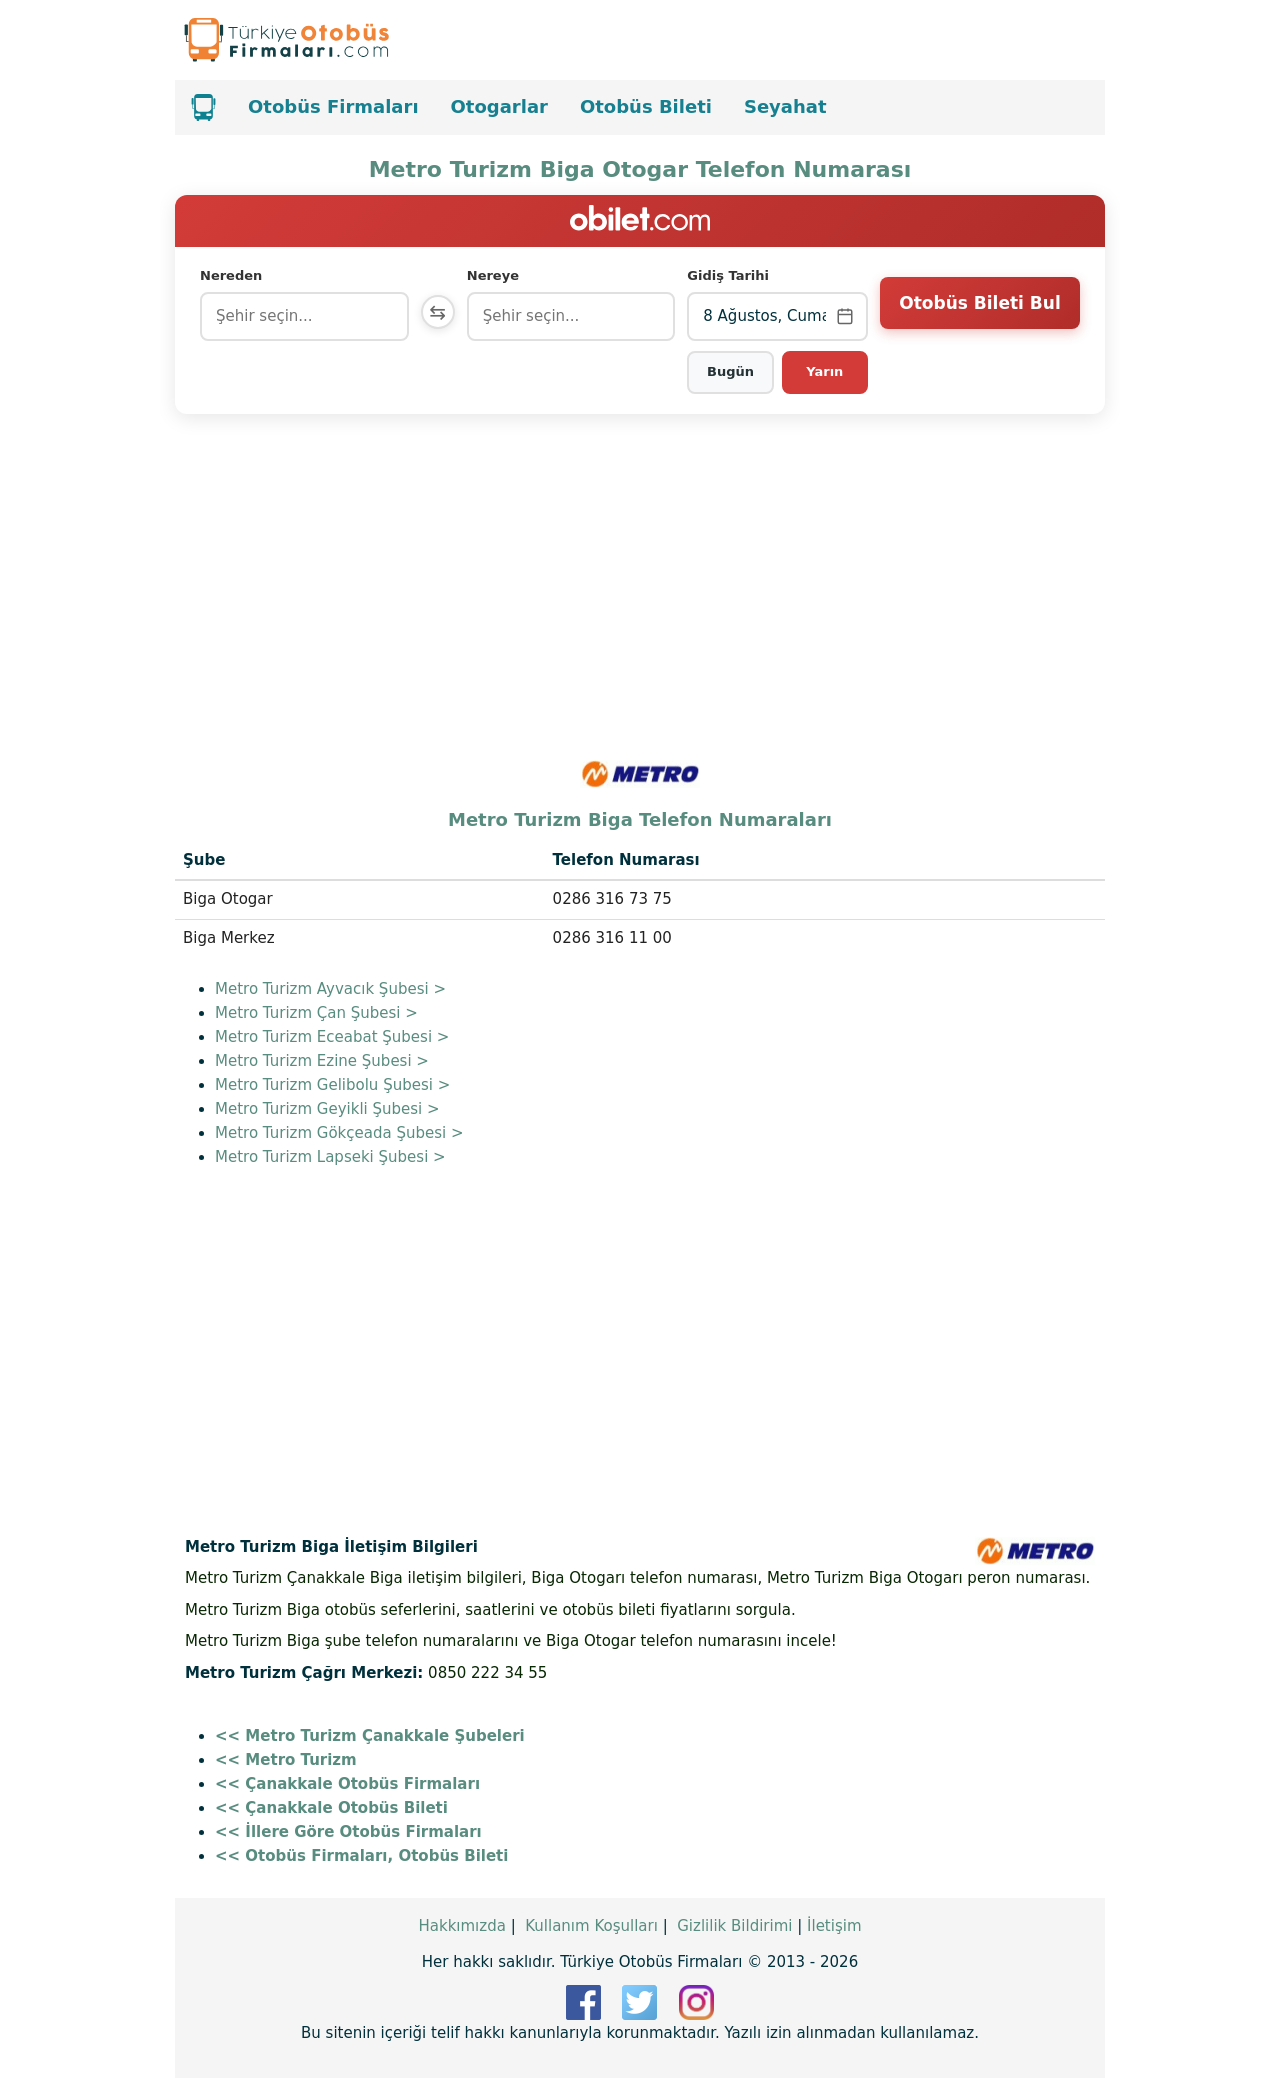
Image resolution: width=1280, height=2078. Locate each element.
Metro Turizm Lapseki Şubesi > (330, 1157)
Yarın (825, 371)
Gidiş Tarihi (730, 275)
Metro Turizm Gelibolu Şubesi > (332, 1085)
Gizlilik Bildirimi (734, 1926)
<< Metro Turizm (286, 1760)
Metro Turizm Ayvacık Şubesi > (330, 989)
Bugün (731, 371)
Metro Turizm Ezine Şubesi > (322, 1061)
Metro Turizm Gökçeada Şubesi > (339, 1133)
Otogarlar (499, 106)
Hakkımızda (461, 1926)
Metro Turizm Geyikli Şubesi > (327, 1109)
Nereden (231, 275)
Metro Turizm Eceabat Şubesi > (332, 1037)
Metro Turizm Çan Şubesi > (316, 1013)
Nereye (497, 275)
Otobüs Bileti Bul (979, 315)
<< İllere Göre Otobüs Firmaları (348, 1832)
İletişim (834, 1926)
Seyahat (785, 106)
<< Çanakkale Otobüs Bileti (331, 1808)
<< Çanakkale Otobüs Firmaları (347, 1784)
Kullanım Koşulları (591, 1926)
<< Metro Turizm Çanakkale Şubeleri (370, 1736)
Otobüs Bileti (646, 106)
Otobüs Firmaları (333, 106)
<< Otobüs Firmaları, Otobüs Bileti (361, 1856)
